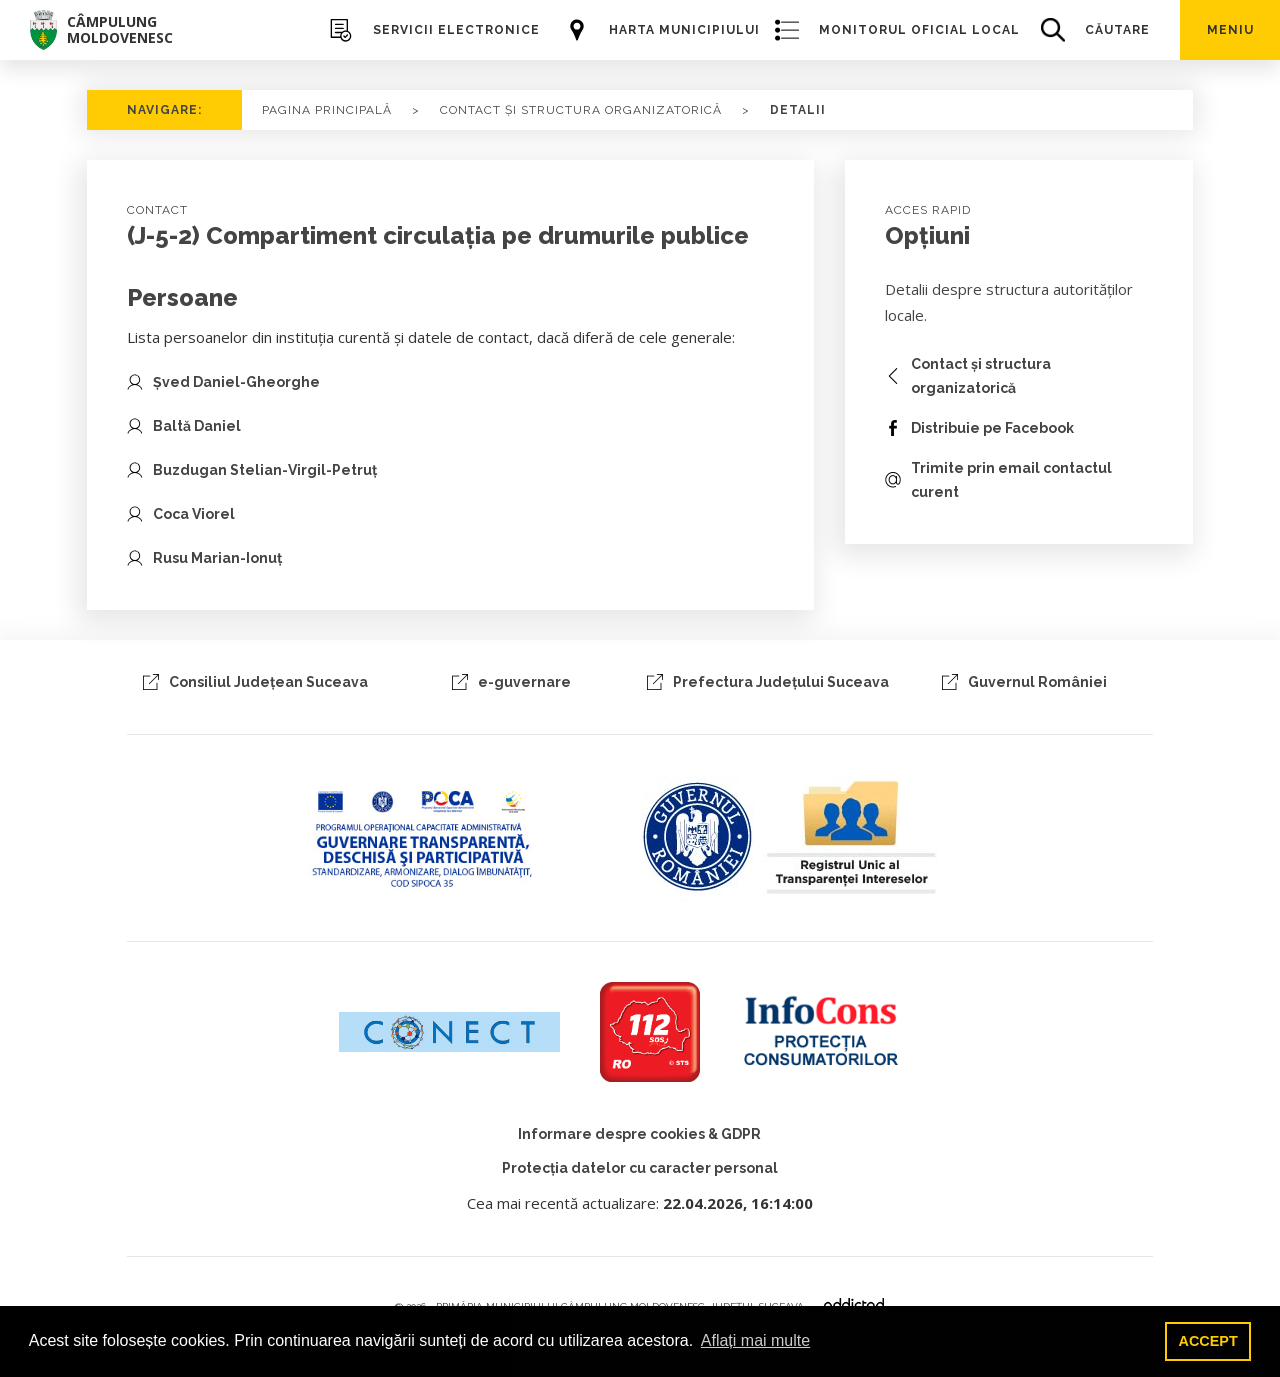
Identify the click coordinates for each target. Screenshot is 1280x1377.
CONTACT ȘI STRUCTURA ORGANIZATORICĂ (581, 110)
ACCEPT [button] (1208, 1341)
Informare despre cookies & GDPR (639, 1134)
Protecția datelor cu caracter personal (640, 1168)
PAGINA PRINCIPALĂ (327, 110)
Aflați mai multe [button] (755, 1340)
